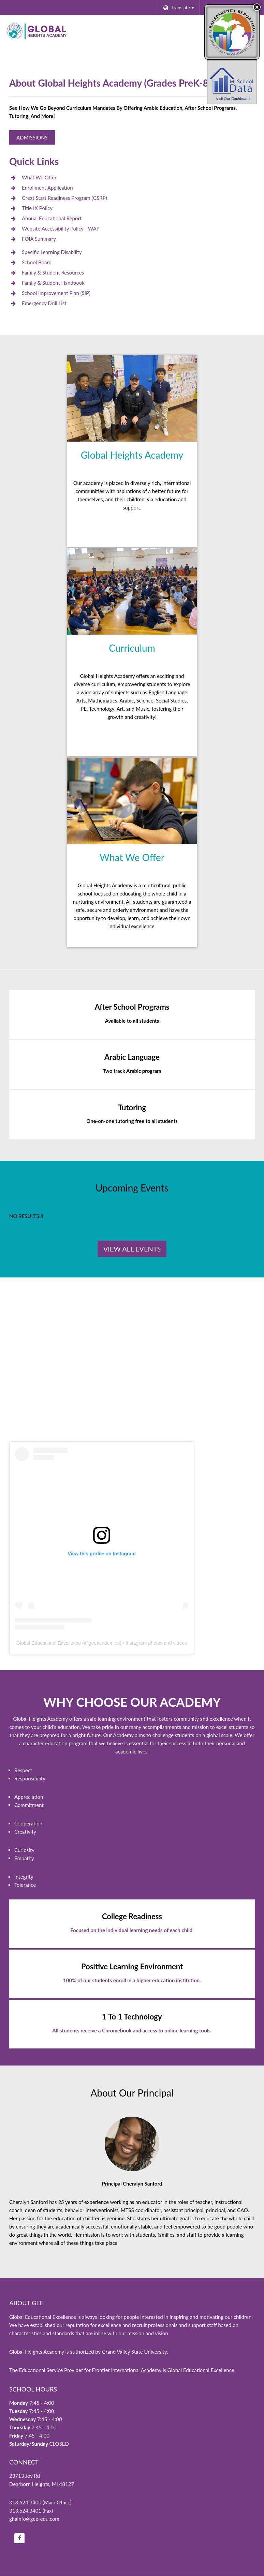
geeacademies (104, 1643)
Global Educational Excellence (48, 1643)
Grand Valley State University (134, 2352)
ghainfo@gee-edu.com (34, 2519)
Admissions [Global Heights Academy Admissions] (32, 137)
